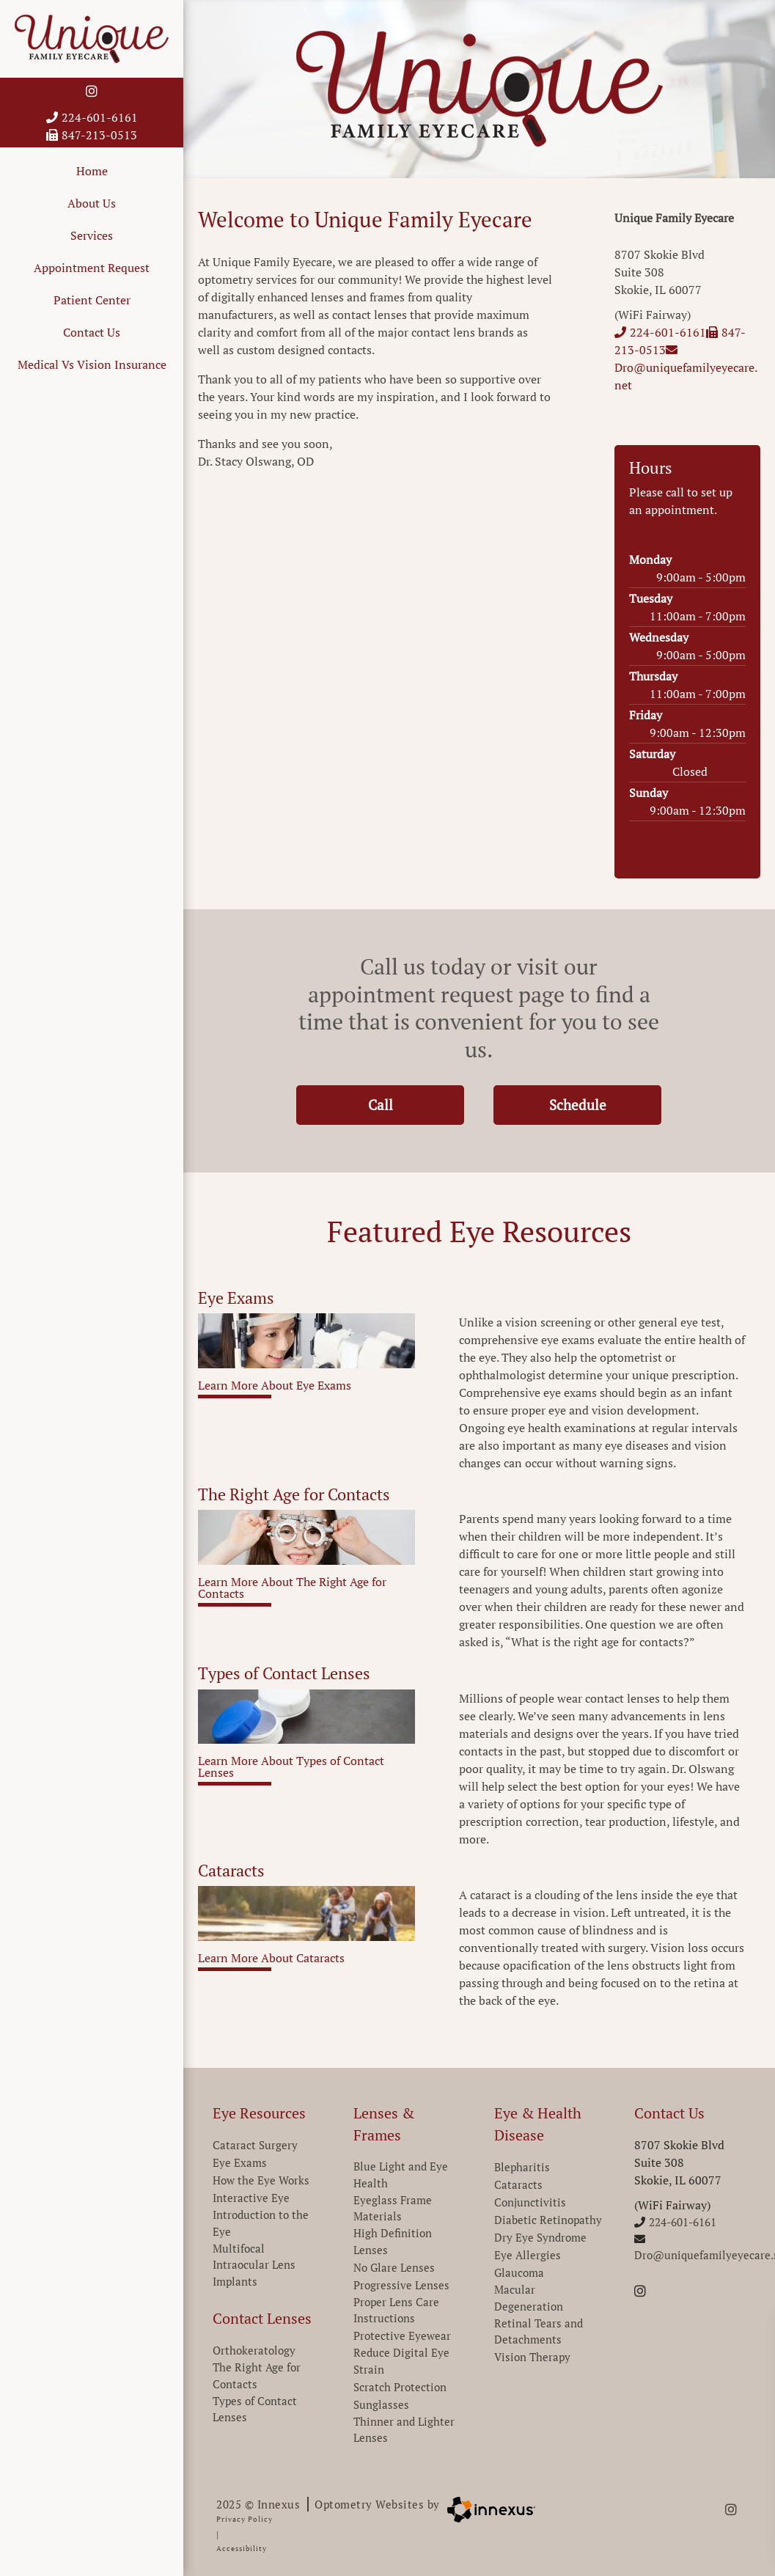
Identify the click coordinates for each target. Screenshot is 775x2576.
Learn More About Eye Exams (274, 1386)
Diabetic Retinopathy (548, 2219)
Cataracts (518, 2184)
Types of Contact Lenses (255, 2409)
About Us (91, 203)
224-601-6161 (92, 117)
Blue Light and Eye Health (400, 2174)
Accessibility (241, 2548)
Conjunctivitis (530, 2202)
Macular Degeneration (528, 2297)
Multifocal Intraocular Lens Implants (254, 2265)
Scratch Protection (400, 2386)
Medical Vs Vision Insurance (92, 364)
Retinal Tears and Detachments (538, 2331)
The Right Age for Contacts (257, 2375)
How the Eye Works (261, 2180)
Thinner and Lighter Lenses (404, 2429)
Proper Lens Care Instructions (396, 2310)
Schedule (586, 1105)
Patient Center (92, 300)
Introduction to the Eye (261, 2223)
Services (91, 235)
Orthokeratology (254, 2350)
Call (397, 1105)
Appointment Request (92, 268)
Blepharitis (522, 2166)
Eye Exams (240, 2162)
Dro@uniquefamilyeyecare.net (685, 368)
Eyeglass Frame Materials (392, 2208)
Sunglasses (381, 2404)
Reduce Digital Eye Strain (401, 2361)
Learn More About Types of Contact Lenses (291, 1767)
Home (92, 171)
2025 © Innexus (328, 2504)
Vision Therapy (532, 2356)
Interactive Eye (251, 2197)
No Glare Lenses (394, 2267)
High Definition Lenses (392, 2241)
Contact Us (91, 332)
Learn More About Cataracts (271, 1959)
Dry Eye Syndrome (540, 2237)
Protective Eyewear (402, 2335)
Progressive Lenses (401, 2285)
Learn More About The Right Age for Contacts (292, 1588)
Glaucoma (519, 2272)
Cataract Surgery (255, 2145)
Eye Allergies (527, 2254)
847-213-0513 (91, 135)
